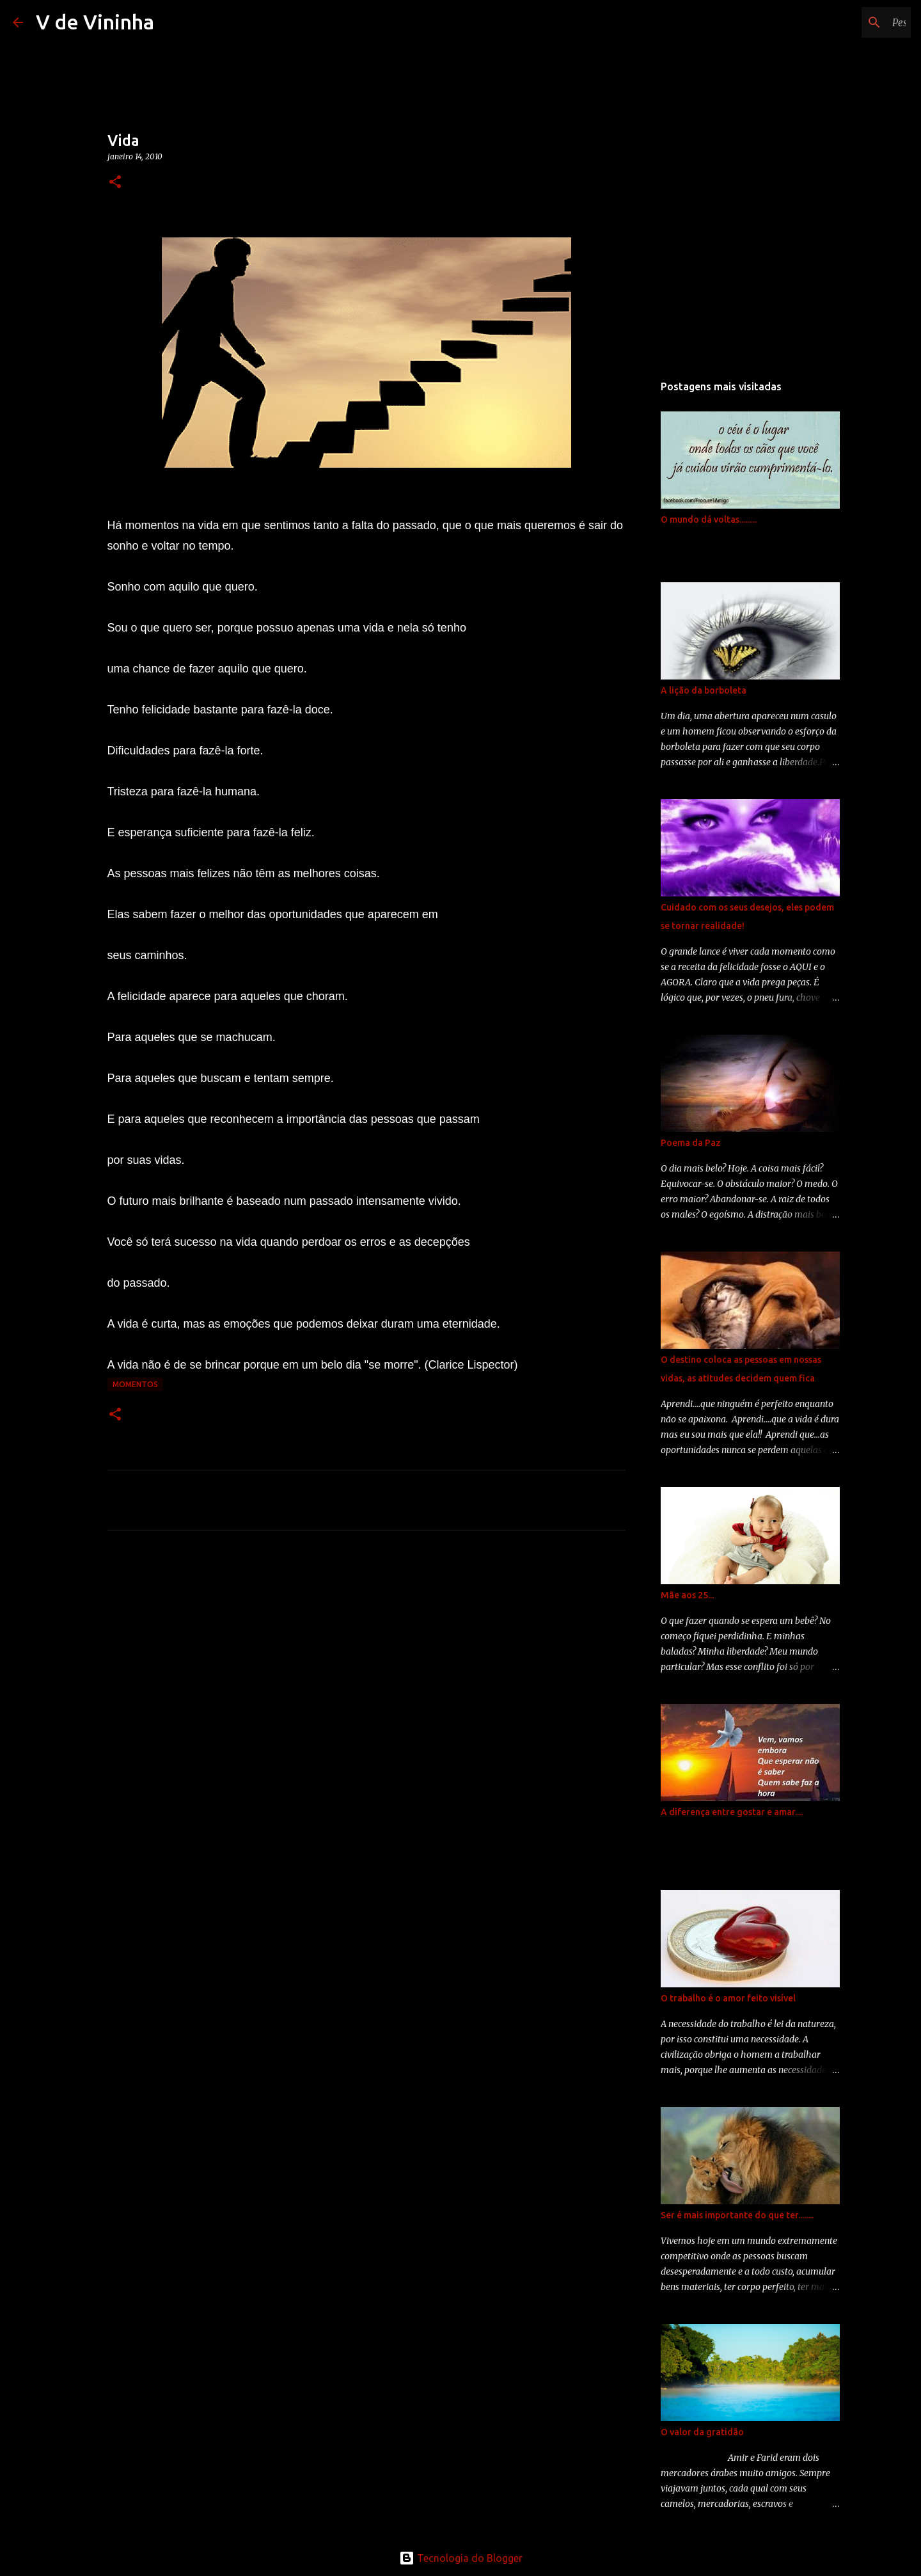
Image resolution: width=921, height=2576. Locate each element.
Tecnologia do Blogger (461, 2558)
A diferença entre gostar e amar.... (732, 1812)
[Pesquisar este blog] (843, 22)
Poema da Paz (691, 1143)
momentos (135, 1384)
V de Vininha (95, 21)
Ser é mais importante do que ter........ (737, 2215)
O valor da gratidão (702, 2432)
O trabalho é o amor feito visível (728, 1998)
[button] (115, 182)
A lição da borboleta (703, 690)
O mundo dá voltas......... (709, 519)
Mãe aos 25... (687, 1595)
